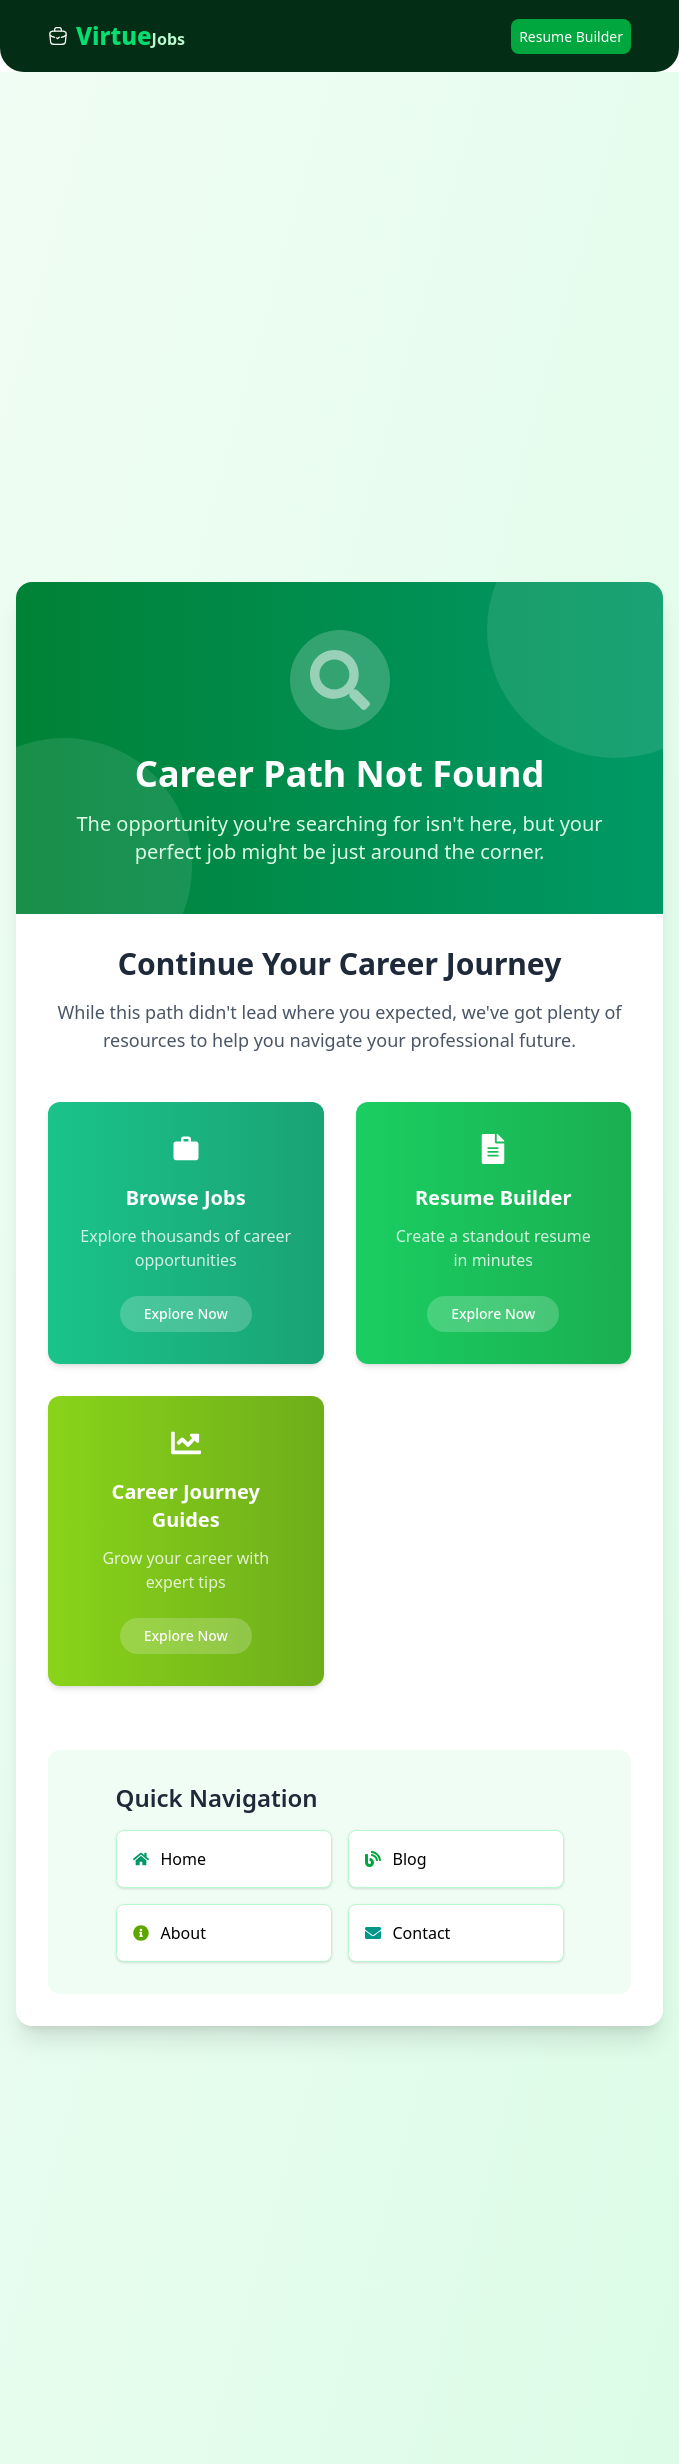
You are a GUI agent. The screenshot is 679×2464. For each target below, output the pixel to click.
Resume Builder (571, 36)
